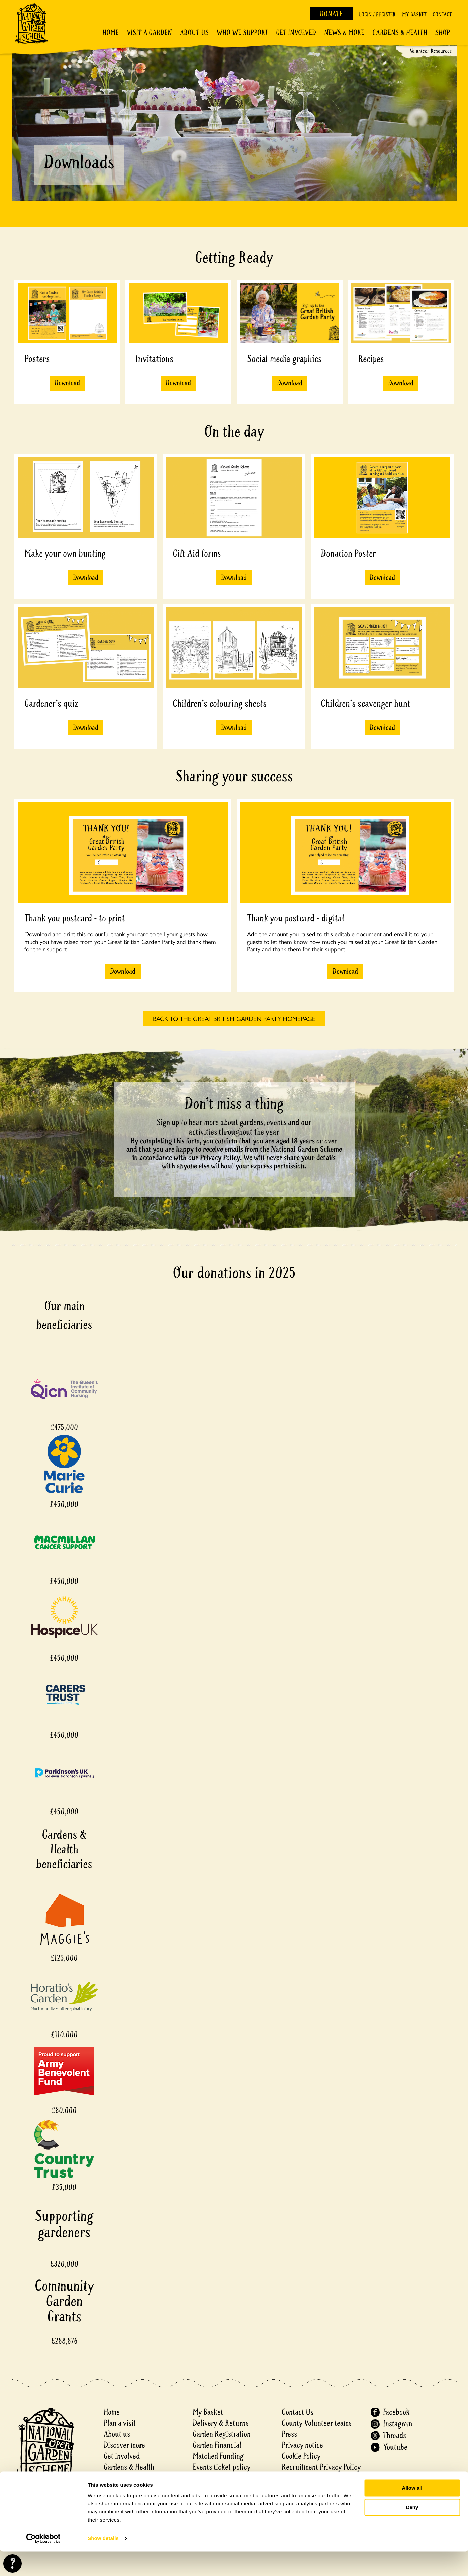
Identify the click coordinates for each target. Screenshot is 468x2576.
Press (289, 2434)
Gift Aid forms (197, 553)
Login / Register (377, 14)
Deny (412, 2532)
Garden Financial (217, 2445)
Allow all (412, 2512)
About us (117, 2434)
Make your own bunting (65, 553)
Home (110, 32)
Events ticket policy (221, 2467)
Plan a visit (120, 2423)
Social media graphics (284, 359)
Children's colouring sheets (220, 703)
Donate (331, 14)
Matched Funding (218, 2456)
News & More (344, 32)
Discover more (124, 2445)
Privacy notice (302, 2445)
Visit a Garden (149, 32)
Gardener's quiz (51, 703)
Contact (442, 14)
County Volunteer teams (317, 2423)
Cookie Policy (301, 2456)
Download (67, 383)
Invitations (154, 359)
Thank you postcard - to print (74, 918)
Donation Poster (348, 553)
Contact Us (297, 2412)
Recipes (371, 359)
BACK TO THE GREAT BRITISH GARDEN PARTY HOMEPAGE (234, 1018)
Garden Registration (222, 2434)
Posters (37, 359)
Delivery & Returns (221, 2423)
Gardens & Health (399, 32)
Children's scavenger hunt (365, 703)
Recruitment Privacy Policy (321, 2467)
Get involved (296, 32)
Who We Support (242, 32)
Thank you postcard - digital (295, 918)
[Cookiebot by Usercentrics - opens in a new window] (43, 2563)
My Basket (414, 14)
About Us (194, 32)
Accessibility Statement (316, 2478)
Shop (442, 32)
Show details (103, 2563)
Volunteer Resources (431, 50)
